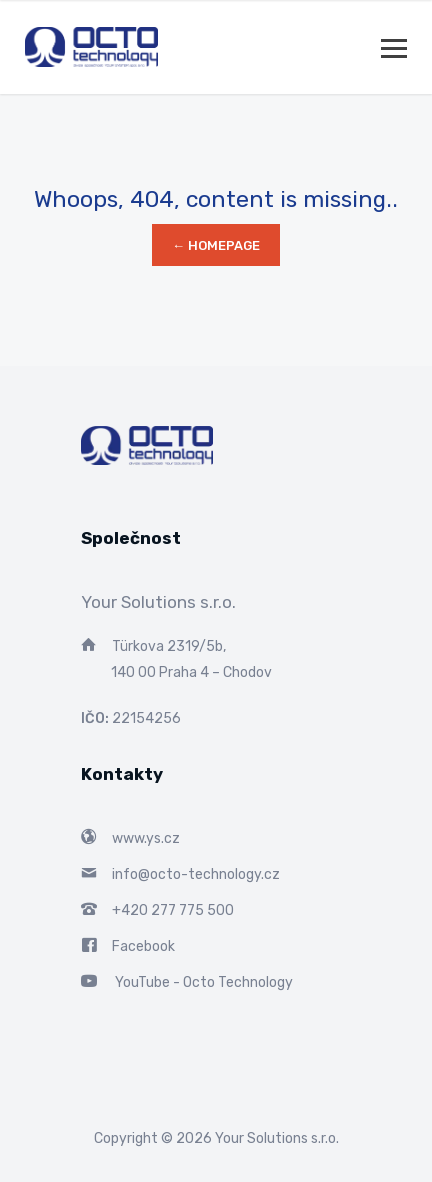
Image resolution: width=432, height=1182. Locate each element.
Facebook (143, 946)
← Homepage (216, 245)
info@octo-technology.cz (196, 874)
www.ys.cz (146, 838)
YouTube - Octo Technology (204, 982)
